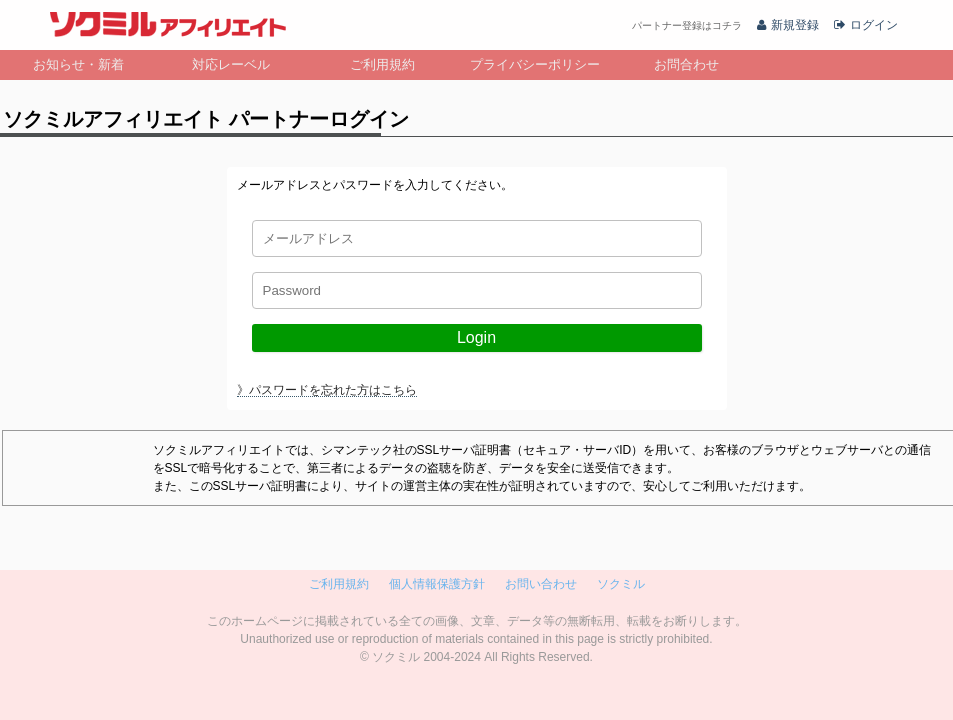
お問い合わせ (541, 584)
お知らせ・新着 (78, 64)
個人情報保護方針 (437, 584)
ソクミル (621, 584)
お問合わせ (686, 64)
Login (476, 337)
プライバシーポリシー (535, 64)
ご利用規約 (382, 64)
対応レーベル (231, 64)
